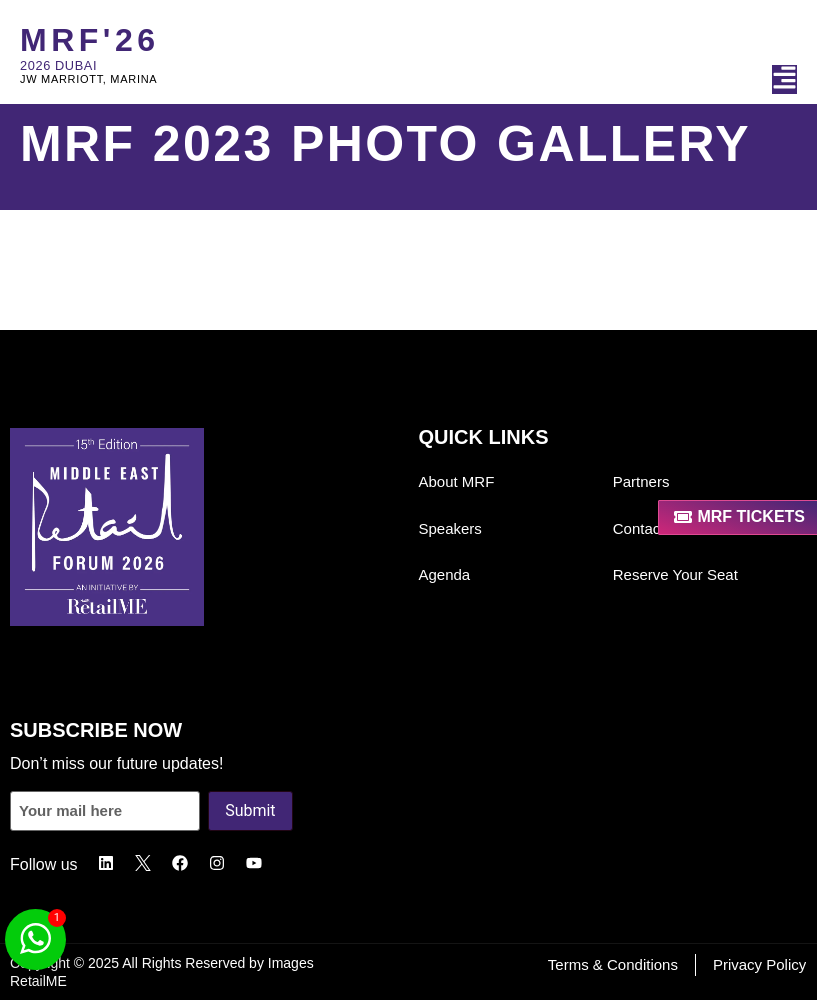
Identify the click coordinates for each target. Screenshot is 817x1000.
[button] (784, 79)
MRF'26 (90, 40)
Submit (250, 810)
